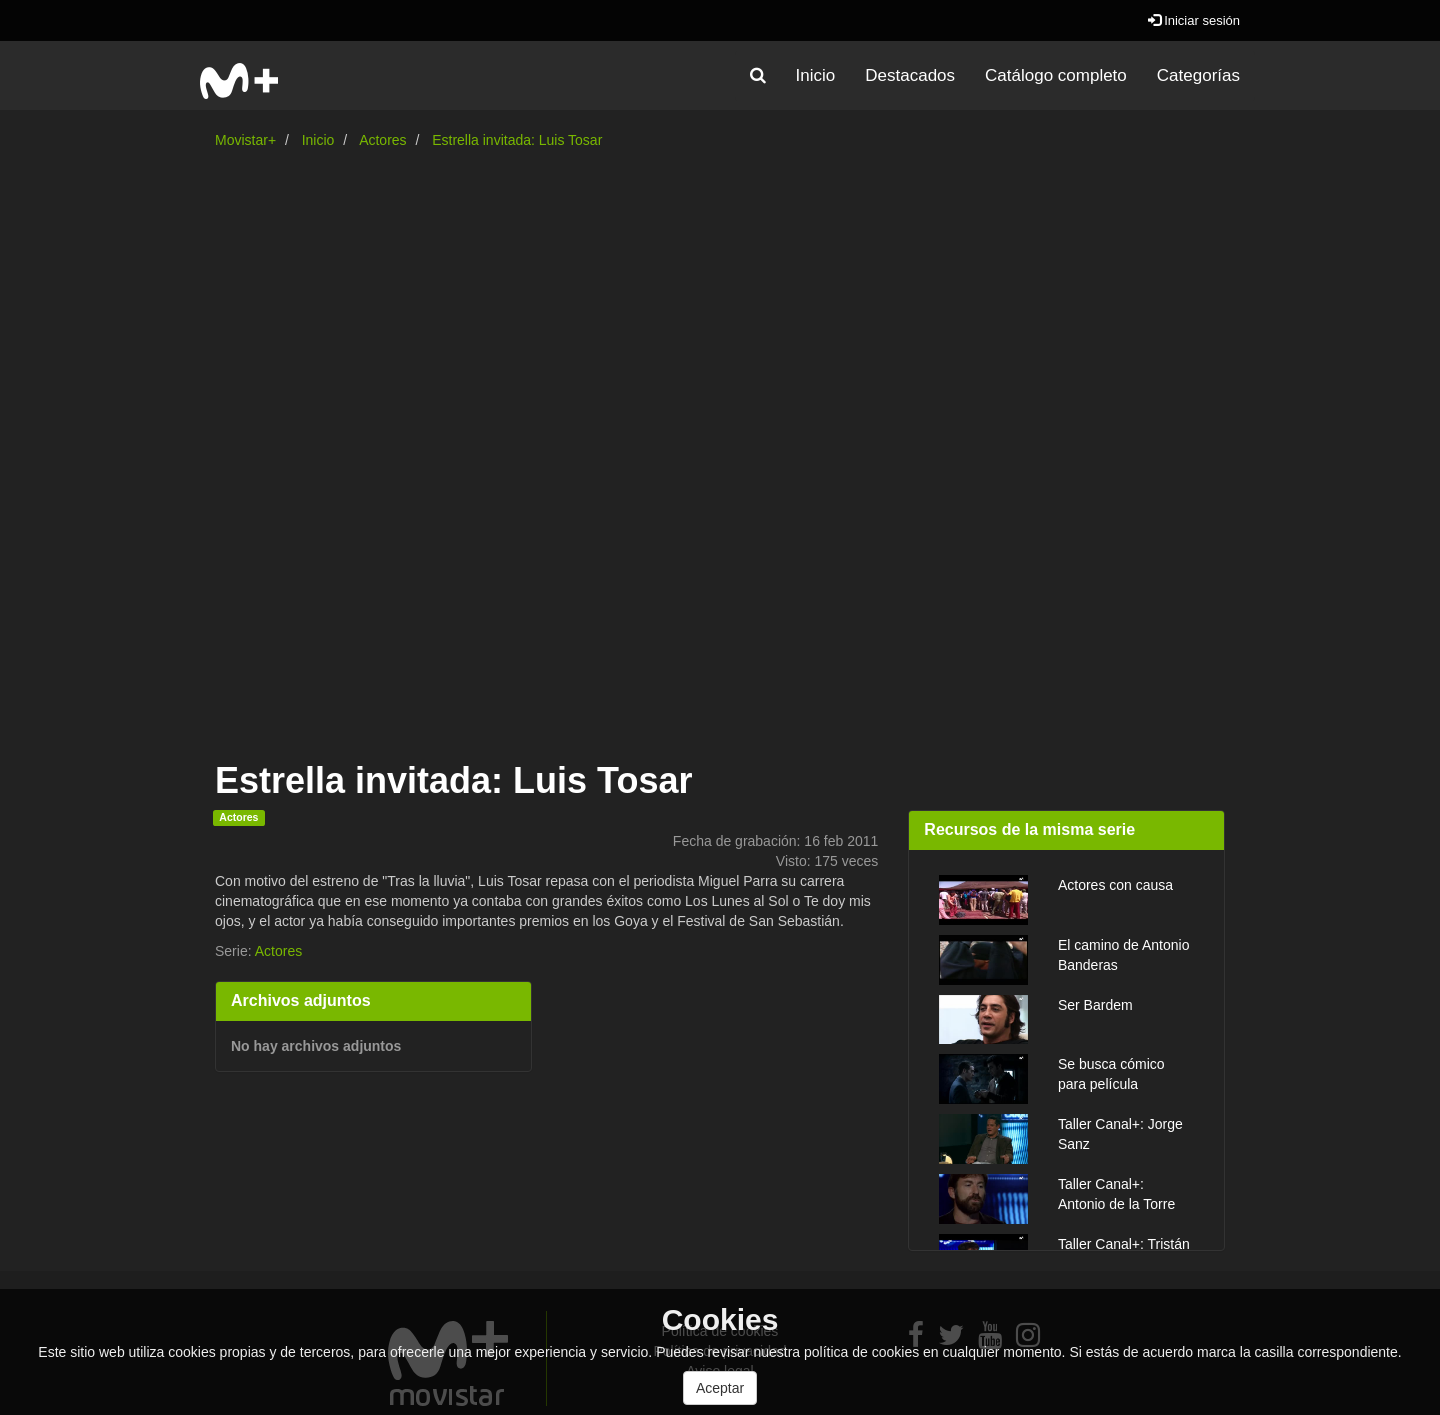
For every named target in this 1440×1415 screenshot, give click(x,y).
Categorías (1198, 75)
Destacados (910, 75)
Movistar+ (245, 140)
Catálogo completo (1056, 75)
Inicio (816, 75)
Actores (382, 140)
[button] (758, 76)
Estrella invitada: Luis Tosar (517, 140)
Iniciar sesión (1194, 20)
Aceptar (720, 1388)
